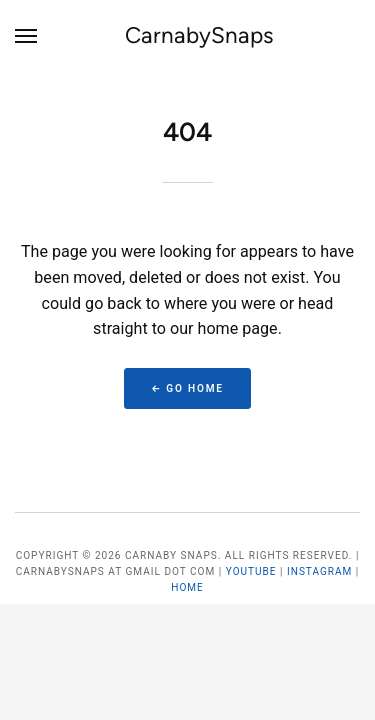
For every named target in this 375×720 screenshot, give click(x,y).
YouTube (251, 571)
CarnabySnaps (199, 35)
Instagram (319, 571)
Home (187, 587)
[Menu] (27, 36)
